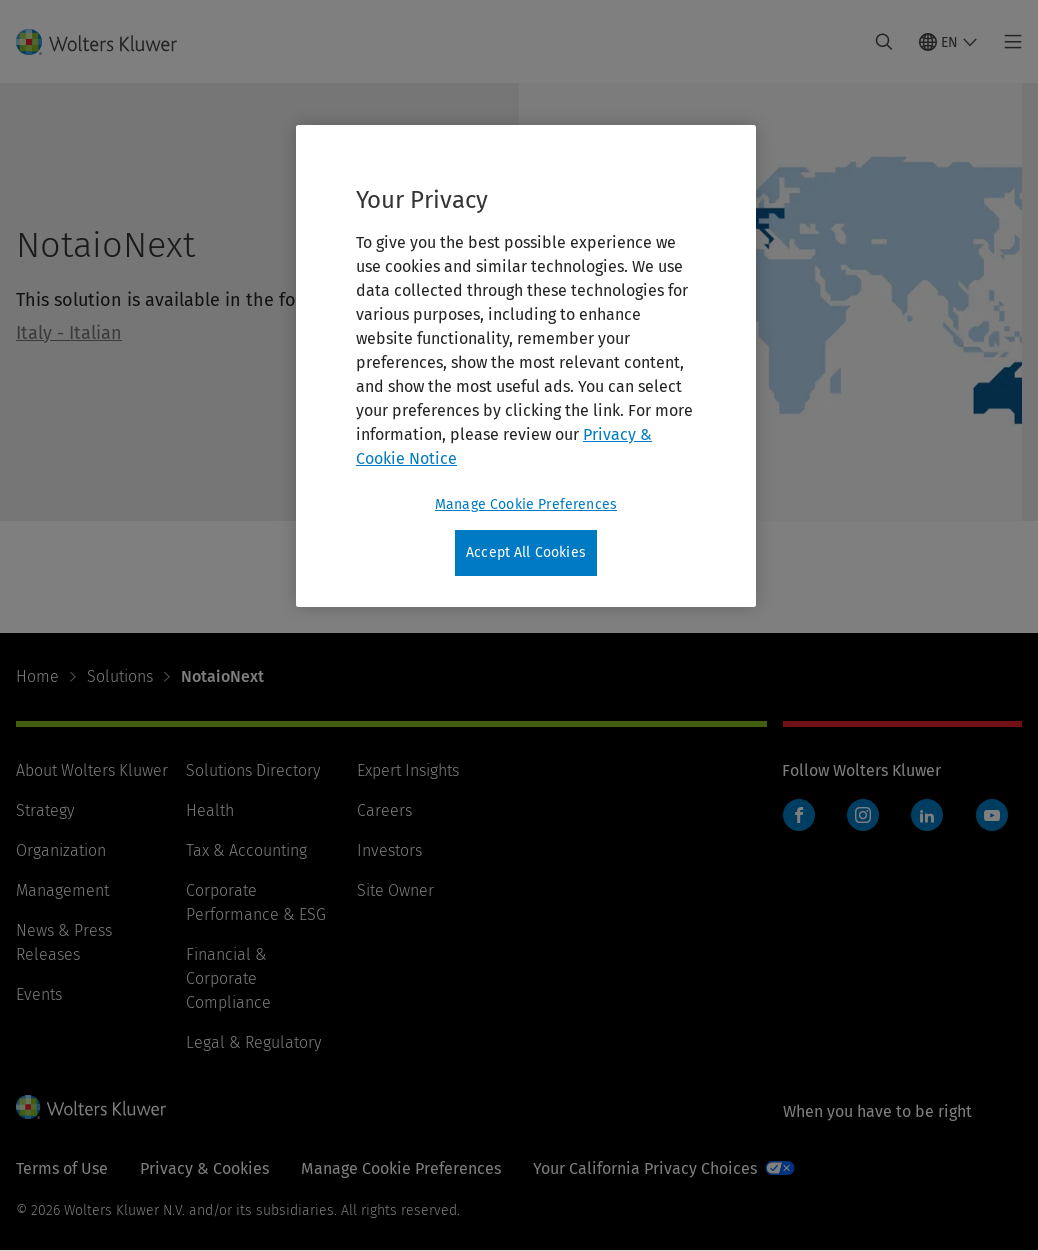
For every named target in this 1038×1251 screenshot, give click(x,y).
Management (62, 890)
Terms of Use (62, 1168)
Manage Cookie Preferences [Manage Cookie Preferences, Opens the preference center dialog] (526, 504)
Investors (389, 850)
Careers (384, 810)
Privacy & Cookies (204, 1168)
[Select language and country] (948, 42)
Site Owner (395, 890)
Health (210, 810)
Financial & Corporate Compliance (228, 978)
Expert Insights (408, 770)
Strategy (45, 810)
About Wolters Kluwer (92, 770)
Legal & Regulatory (253, 1042)
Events (39, 994)
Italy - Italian (69, 333)
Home (37, 676)
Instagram (863, 815)
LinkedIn (927, 815)
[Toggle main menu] (1007, 42)
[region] (526, 366)
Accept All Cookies (526, 552)
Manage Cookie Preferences (401, 1168)
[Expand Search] (884, 42)
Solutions (120, 676)
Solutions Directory (253, 770)
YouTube (992, 815)
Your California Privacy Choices (645, 1168)
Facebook (799, 815)
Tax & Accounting (246, 850)
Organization (61, 850)
